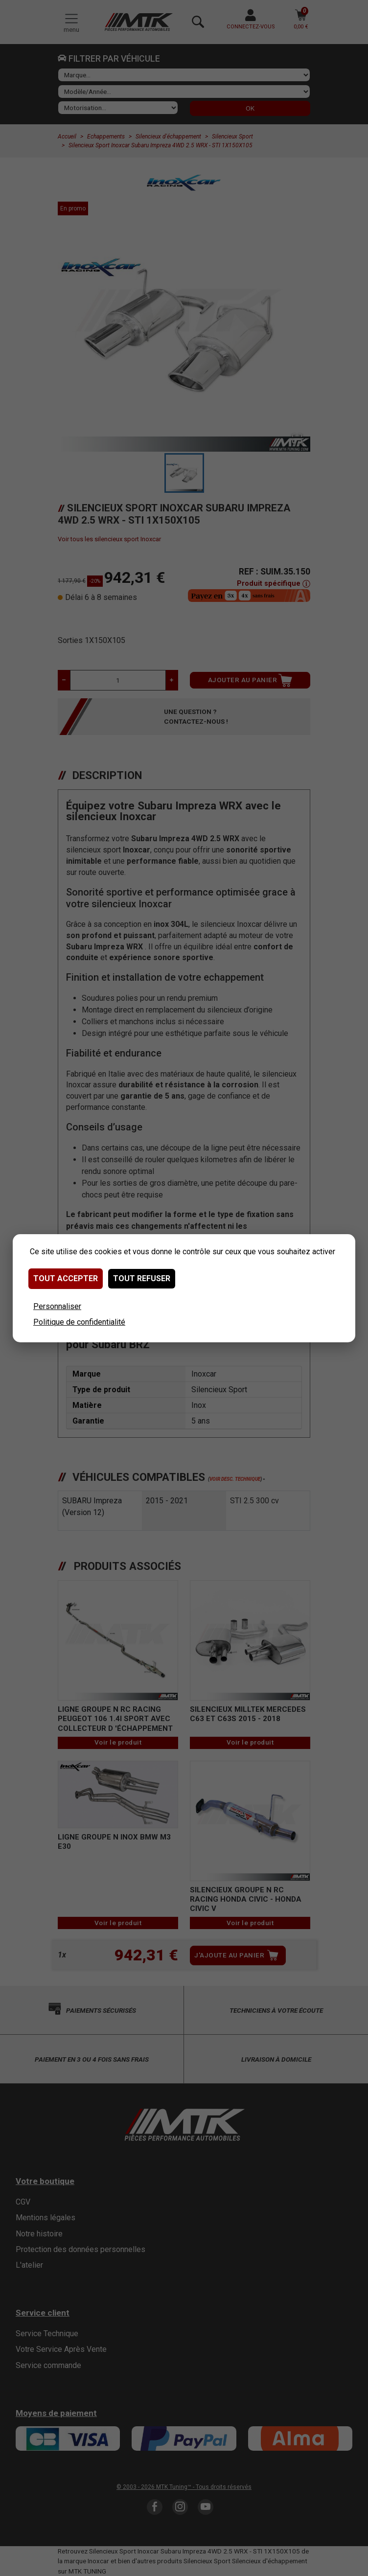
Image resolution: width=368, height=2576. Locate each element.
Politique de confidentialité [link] (79, 1322)
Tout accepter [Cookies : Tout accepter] (65, 1278)
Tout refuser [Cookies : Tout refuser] (141, 1278)
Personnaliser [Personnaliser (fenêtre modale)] (57, 1306)
